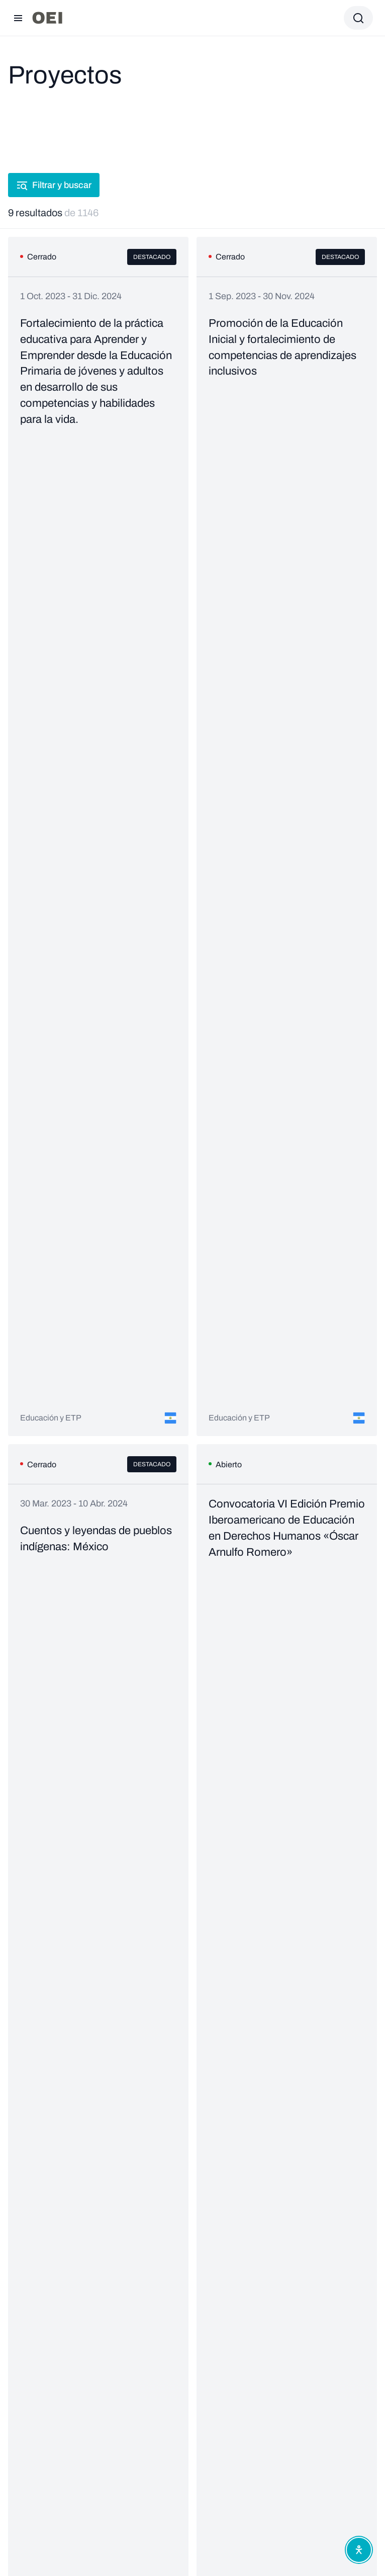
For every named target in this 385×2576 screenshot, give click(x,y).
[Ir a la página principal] (47, 18)
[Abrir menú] (18, 18)
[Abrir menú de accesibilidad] (359, 2550)
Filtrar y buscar (53, 185)
